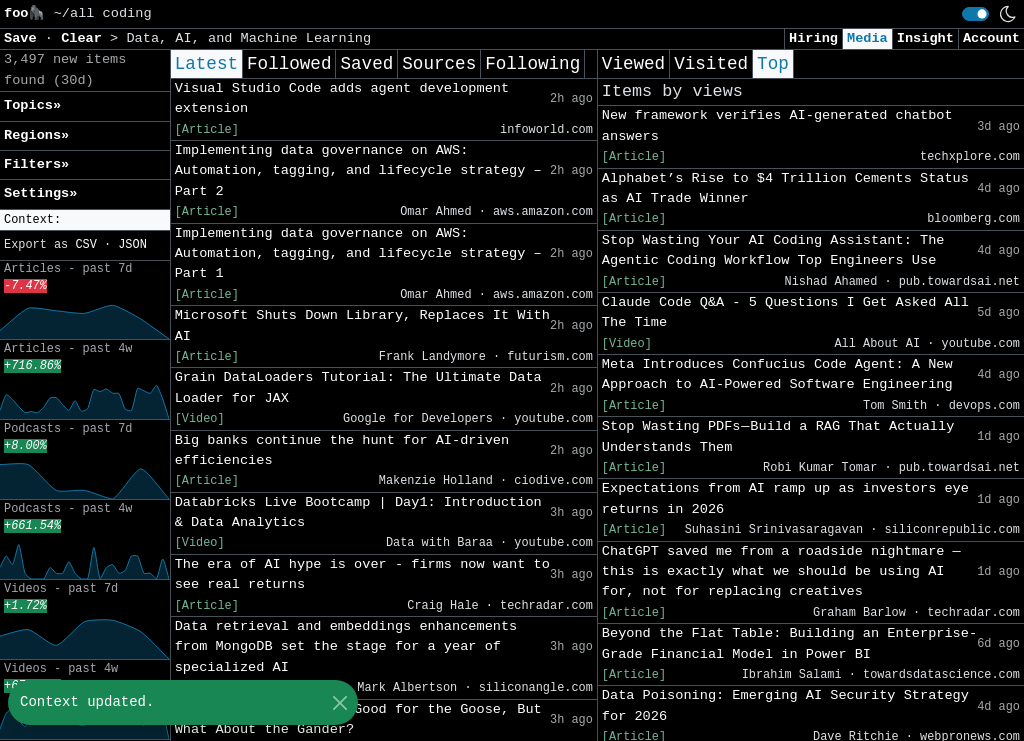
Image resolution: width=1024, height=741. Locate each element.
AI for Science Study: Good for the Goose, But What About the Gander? (358, 719)
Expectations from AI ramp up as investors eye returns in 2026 (785, 498)
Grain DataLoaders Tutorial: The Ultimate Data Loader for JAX (358, 387)
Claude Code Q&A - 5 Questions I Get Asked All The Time (785, 312)
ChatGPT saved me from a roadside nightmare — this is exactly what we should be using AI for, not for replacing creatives (781, 572)
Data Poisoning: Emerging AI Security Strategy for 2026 (785, 705)
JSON (132, 245)
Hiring (813, 38)
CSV (85, 245)
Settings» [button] (40, 193)
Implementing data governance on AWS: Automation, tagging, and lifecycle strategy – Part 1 (358, 254)
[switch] (975, 14)
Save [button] (24, 38)
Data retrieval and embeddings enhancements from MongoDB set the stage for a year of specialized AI (346, 647)
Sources (439, 64)
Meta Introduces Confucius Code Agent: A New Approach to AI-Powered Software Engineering (777, 374)
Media (867, 38)
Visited (711, 64)
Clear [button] (85, 38)
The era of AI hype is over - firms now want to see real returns (362, 574)
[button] (85, 220)
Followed (289, 64)
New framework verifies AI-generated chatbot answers (777, 125)
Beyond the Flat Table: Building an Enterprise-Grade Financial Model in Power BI (789, 643)
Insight (925, 38)
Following (532, 64)
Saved (366, 64)
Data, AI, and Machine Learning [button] (248, 38)
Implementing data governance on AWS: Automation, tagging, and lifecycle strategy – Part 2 (358, 171)
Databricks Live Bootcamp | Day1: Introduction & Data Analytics (358, 512)
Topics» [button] (32, 105)
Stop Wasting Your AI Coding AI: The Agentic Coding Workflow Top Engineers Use (773, 250)
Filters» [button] (36, 164)
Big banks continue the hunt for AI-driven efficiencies (342, 450)
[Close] (339, 702)
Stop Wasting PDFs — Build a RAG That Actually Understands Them (778, 436)
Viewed (633, 64)
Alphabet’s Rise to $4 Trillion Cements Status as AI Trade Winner (785, 188)
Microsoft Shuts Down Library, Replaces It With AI (362, 325)
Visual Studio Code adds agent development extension (342, 98)
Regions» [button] (36, 135)
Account (991, 38)
